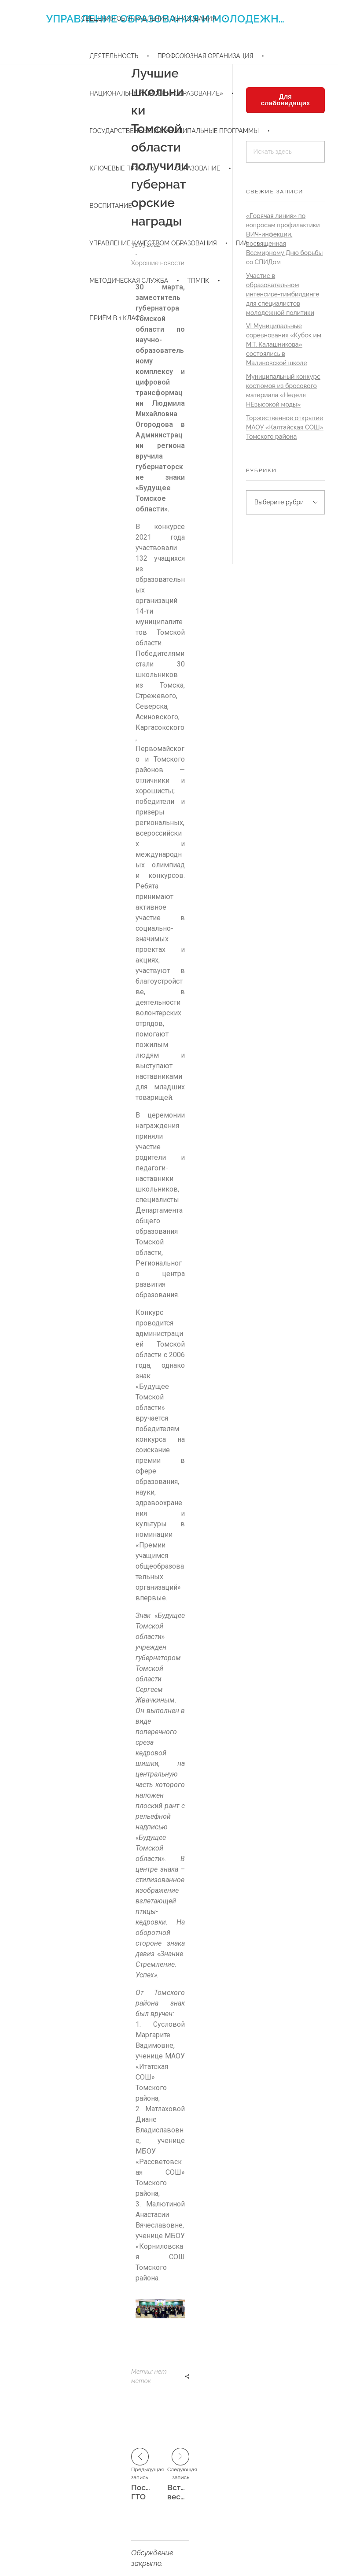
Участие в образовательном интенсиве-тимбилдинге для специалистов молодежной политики (283, 294)
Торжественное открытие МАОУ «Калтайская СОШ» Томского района (284, 427)
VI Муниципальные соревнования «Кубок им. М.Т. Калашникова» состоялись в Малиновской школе (284, 344)
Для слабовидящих (285, 100)
